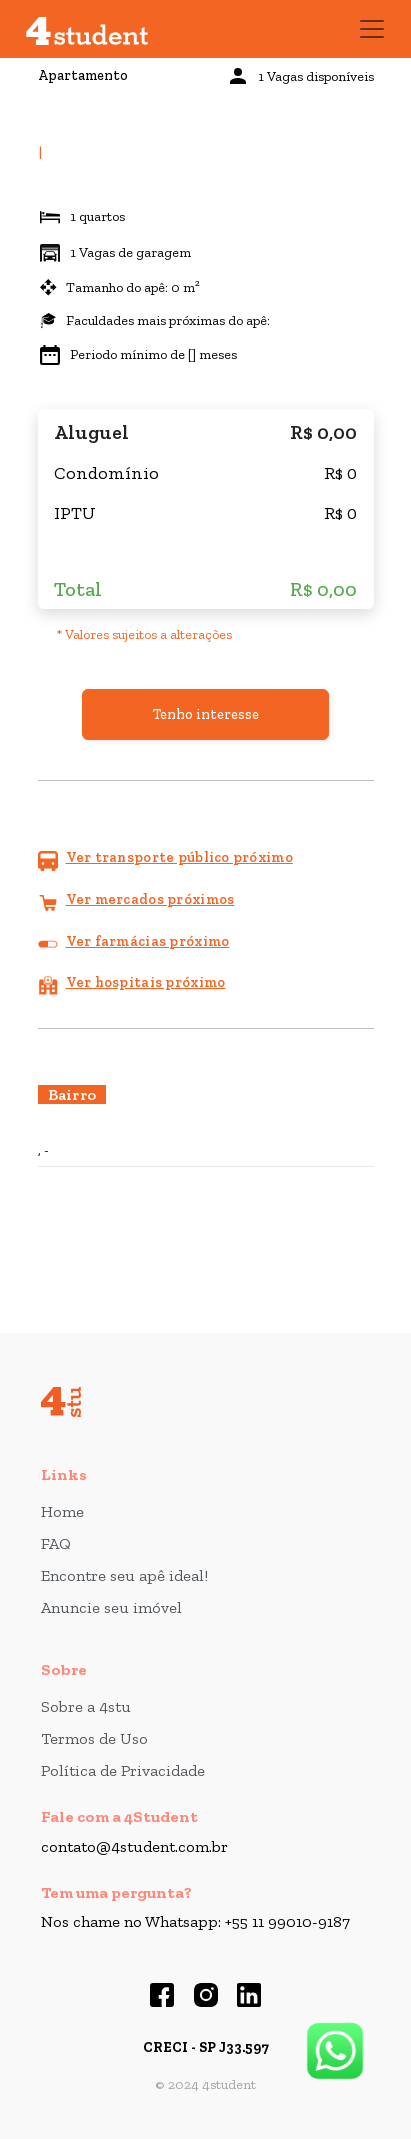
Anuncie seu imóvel (111, 1607)
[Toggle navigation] (372, 29)
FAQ (56, 1543)
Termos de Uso (94, 1738)
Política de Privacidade (123, 1770)
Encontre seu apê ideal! (124, 1575)
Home (62, 1511)
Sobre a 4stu (86, 1706)
